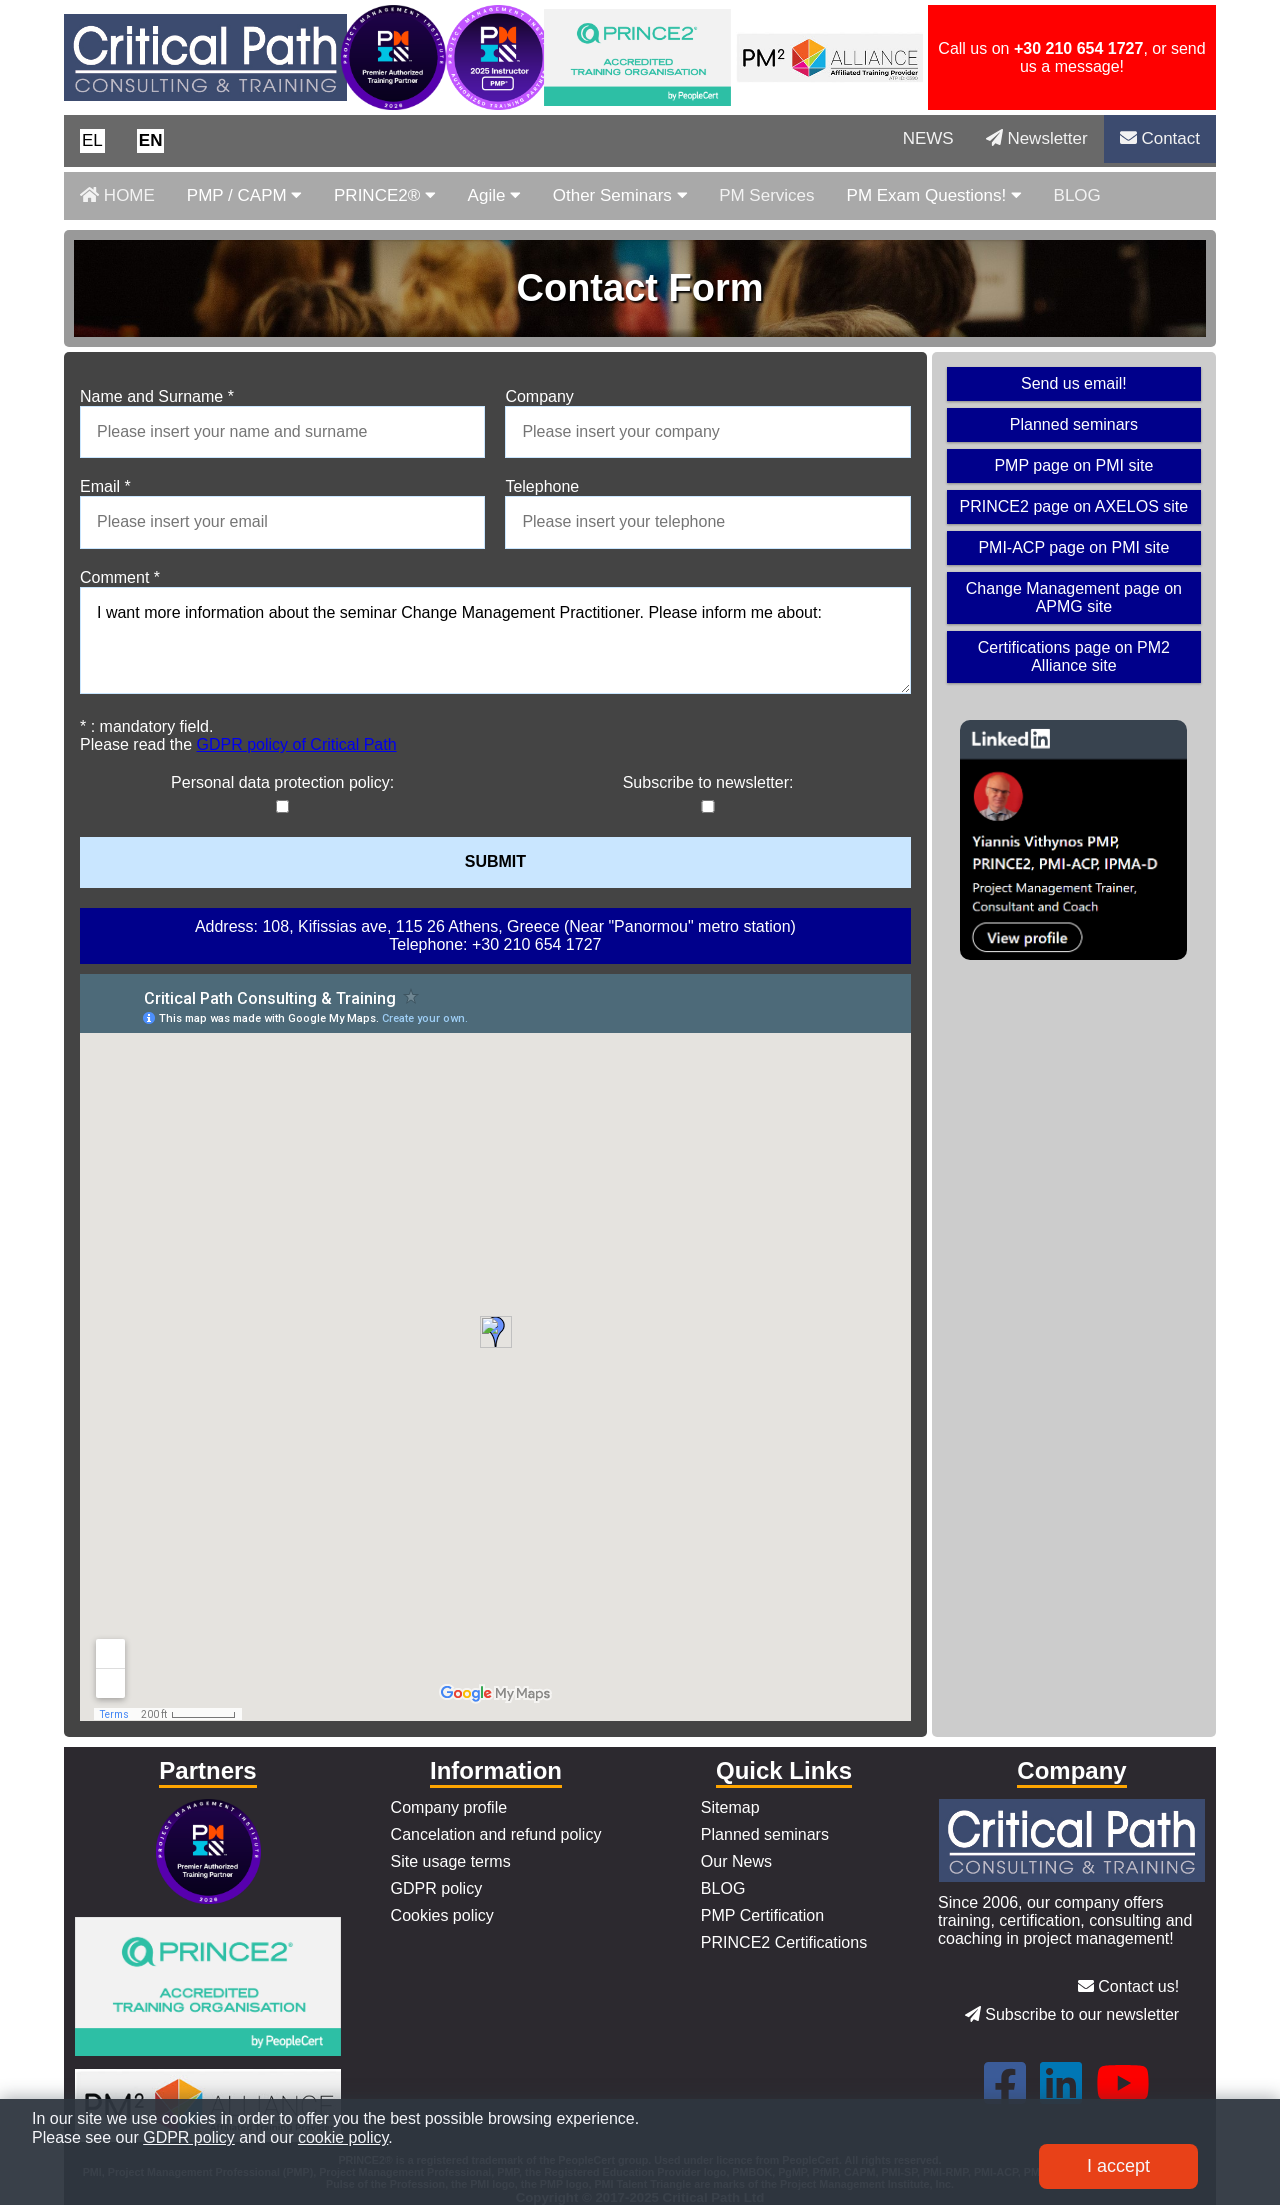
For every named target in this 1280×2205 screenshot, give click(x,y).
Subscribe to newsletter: (708, 782)
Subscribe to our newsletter (1072, 2014)
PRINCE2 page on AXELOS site (1074, 506)
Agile (494, 195)
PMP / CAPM (244, 195)
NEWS (928, 138)
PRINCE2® (385, 195)
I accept (1118, 2166)
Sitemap (730, 1807)
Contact (1160, 138)
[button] (92, 141)
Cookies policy (442, 1915)
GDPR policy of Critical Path (297, 744)
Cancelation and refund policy (496, 1834)
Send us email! (1074, 383)
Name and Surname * (157, 396)
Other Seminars (620, 195)
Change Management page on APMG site (1074, 597)
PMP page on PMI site (1073, 465)
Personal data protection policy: (282, 782)
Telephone (542, 486)
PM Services (766, 195)
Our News (736, 1861)
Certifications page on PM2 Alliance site (1074, 656)
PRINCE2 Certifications (784, 1942)
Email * (105, 486)
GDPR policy (437, 1888)
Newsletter (1037, 138)
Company (539, 396)
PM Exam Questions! (934, 195)
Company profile (449, 1807)
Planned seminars (1074, 424)
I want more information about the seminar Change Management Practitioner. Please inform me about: (495, 641)
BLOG (1077, 195)
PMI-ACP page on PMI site (1073, 547)
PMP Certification (762, 1915)
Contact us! (1128, 1986)
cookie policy (343, 2137)
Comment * (120, 577)
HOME (117, 195)
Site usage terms (451, 1861)
